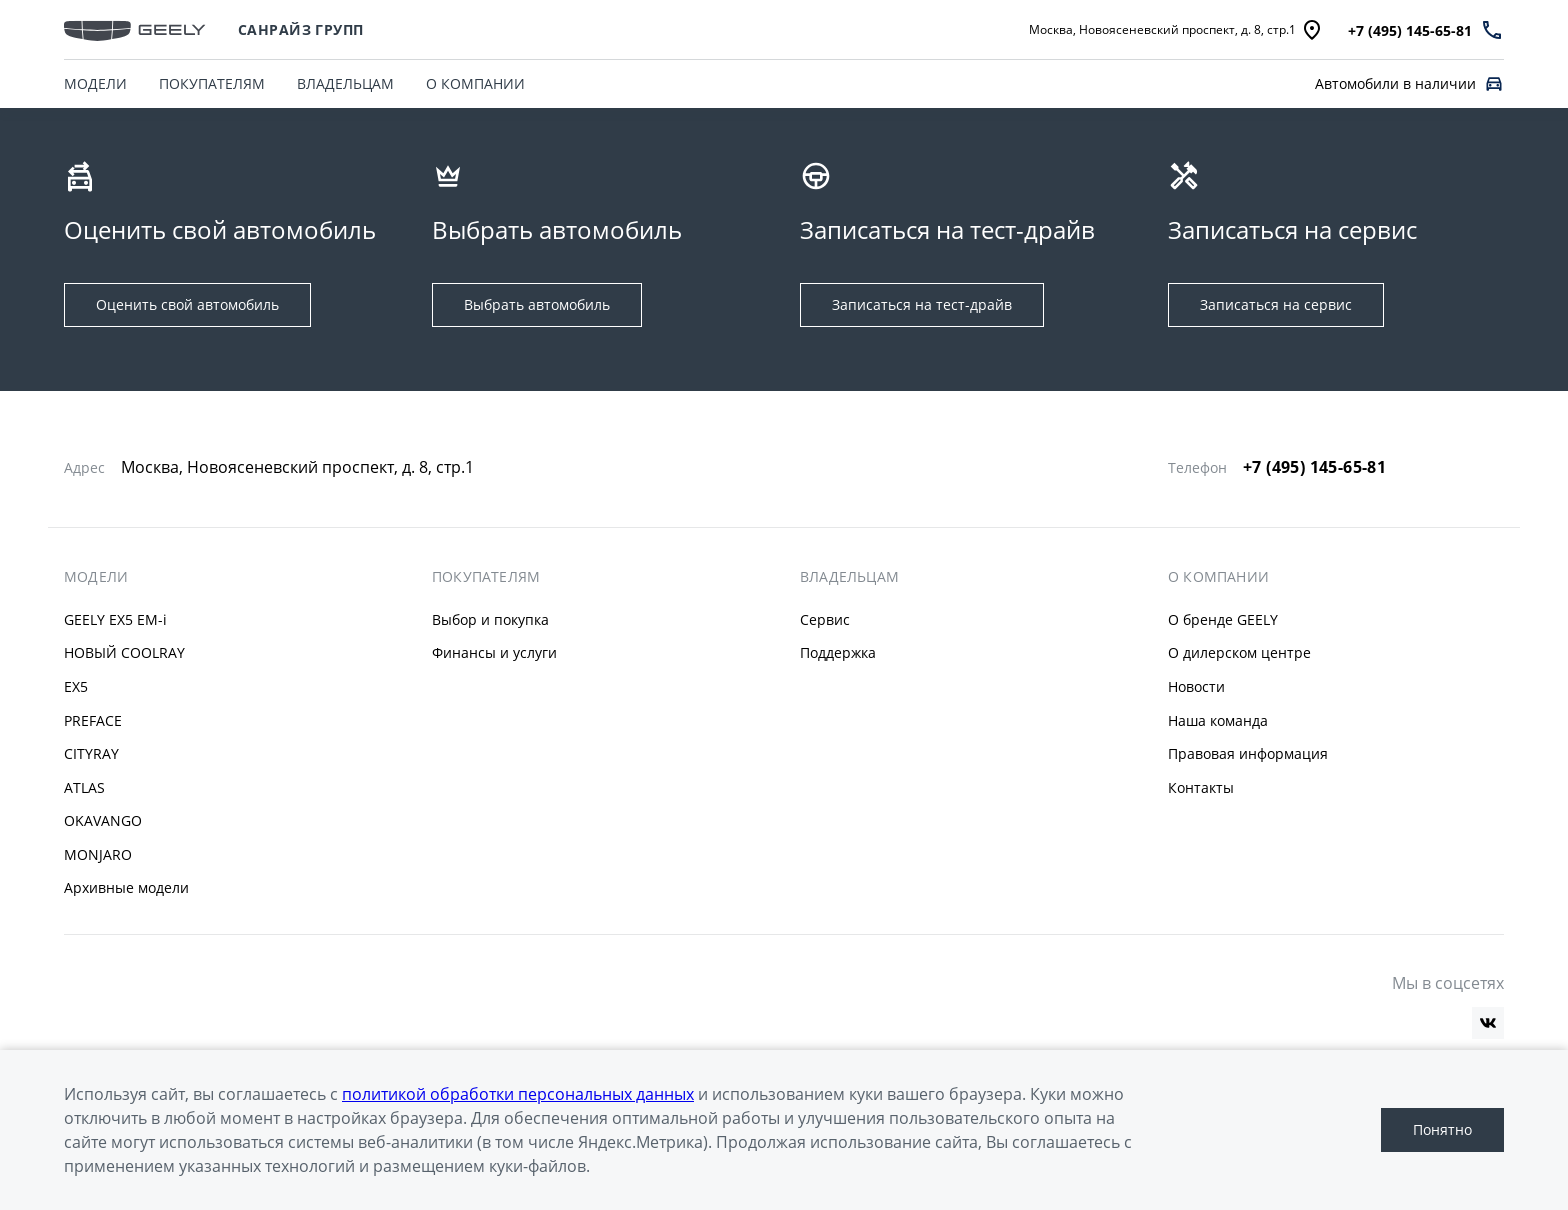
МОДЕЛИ (95, 83)
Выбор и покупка (490, 619)
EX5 (76, 686)
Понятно (1442, 1129)
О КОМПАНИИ (475, 83)
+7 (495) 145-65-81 (1314, 467)
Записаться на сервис (1276, 304)
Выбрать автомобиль (537, 304)
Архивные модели (126, 887)
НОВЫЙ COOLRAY (124, 652)
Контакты (1201, 787)
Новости (1196, 686)
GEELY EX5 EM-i (115, 619)
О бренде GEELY (1223, 619)
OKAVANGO (103, 820)
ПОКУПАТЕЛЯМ (212, 83)
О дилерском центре (1239, 652)
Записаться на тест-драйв (922, 304)
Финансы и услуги (494, 652)
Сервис (825, 619)
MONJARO (98, 854)
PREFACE (93, 720)
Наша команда (1218, 720)
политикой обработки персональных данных (518, 1094)
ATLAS (84, 787)
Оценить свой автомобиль (187, 304)
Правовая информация (1248, 753)
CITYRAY (91, 753)
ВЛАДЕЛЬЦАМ (345, 83)
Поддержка (838, 652)
